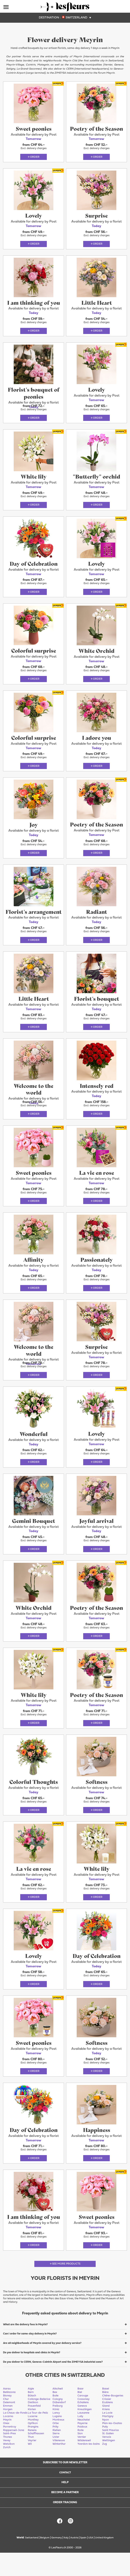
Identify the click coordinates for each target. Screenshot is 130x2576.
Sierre (56, 2457)
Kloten (32, 2432)
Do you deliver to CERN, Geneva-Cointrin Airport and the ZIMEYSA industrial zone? (53, 2385)
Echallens (83, 2425)
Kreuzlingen (84, 2432)
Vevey (6, 2463)
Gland (106, 2429)
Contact (65, 2496)
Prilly (55, 2450)
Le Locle (107, 2436)
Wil (30, 2467)
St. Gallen (108, 2457)
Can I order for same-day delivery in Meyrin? (30, 2357)
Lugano (57, 2439)
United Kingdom (104, 2561)
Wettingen (108, 2463)
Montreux (58, 2443)
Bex (55, 2415)
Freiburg (58, 2429)
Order (34, 157)
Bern (31, 2415)
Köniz (56, 2432)
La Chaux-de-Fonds (15, 2436)
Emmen (7, 2429)
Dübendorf (59, 2425)
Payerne (82, 2446)
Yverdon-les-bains (88, 2467)
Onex (6, 2446)
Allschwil (58, 2412)
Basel (105, 2412)
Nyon (105, 2443)
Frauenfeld (34, 2429)
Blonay (7, 2419)
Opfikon (33, 2446)
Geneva (82, 2429)
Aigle (31, 2412)
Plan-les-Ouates (112, 2446)
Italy (66, 2561)
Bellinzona (9, 2415)
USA (90, 2561)
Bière (105, 2415)
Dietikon (33, 2425)
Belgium (44, 2561)
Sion (80, 2457)
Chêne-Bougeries (112, 2419)
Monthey (33, 2443)
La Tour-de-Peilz (38, 2436)
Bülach (32, 2419)
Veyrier (32, 2463)
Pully (105, 2450)
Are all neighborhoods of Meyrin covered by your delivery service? (42, 2366)
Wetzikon (9, 2467)
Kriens (106, 2432)
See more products (66, 2287)
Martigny (107, 2439)
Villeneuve (59, 2463)
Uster (56, 2460)
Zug (104, 2467)
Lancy (56, 2436)
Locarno (8, 2439)
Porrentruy (9, 2450)
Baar (80, 2412)
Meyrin (7, 2443)
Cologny (58, 2422)
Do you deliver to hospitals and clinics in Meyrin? (31, 2376)
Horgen (7, 2432)
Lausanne (83, 2436)
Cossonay (83, 2422)
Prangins (33, 2450)
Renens (32, 2453)
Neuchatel (83, 2443)
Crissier (106, 2422)
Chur (6, 2422)
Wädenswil (84, 2463)
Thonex (7, 2460)
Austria (74, 2561)
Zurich (6, 2470)
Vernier (81, 2460)
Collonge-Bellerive (39, 2422)
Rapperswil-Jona (13, 2453)
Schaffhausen (36, 2457)
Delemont (9, 2425)
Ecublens (107, 2425)
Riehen (57, 2453)
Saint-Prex (9, 2457)
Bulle (55, 2419)
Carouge (82, 2419)
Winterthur (59, 2467)
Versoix (106, 2460)
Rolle (80, 2453)
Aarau (7, 2412)
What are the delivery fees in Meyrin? (25, 2348)
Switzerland (76, 17)
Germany (56, 2561)
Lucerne (32, 2439)
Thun (31, 2460)
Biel (79, 2415)
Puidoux (82, 2450)
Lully (80, 2439)
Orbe (56, 2446)
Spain (83, 2561)
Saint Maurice (110, 2453)
